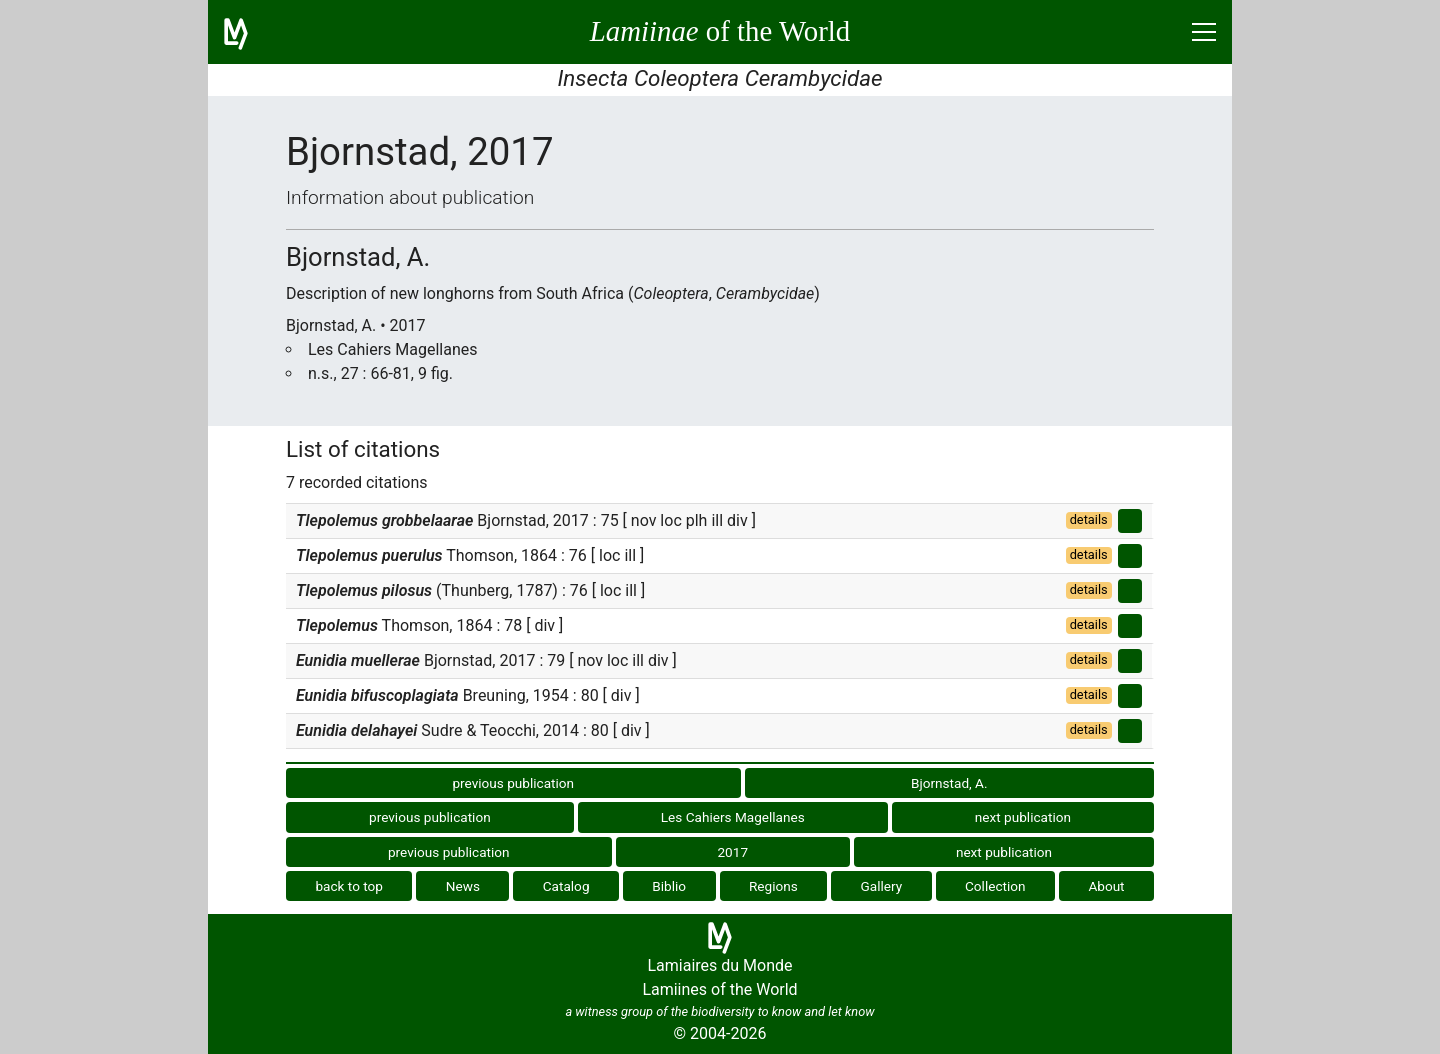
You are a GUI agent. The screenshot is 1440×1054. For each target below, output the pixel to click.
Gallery (882, 886)
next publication (1023, 817)
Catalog (566, 886)
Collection (995, 886)
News (463, 886)
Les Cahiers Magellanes (733, 817)
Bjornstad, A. (949, 783)
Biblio (669, 886)
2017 (732, 852)
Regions (773, 886)
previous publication (513, 783)
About (1106, 886)
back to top (349, 886)
